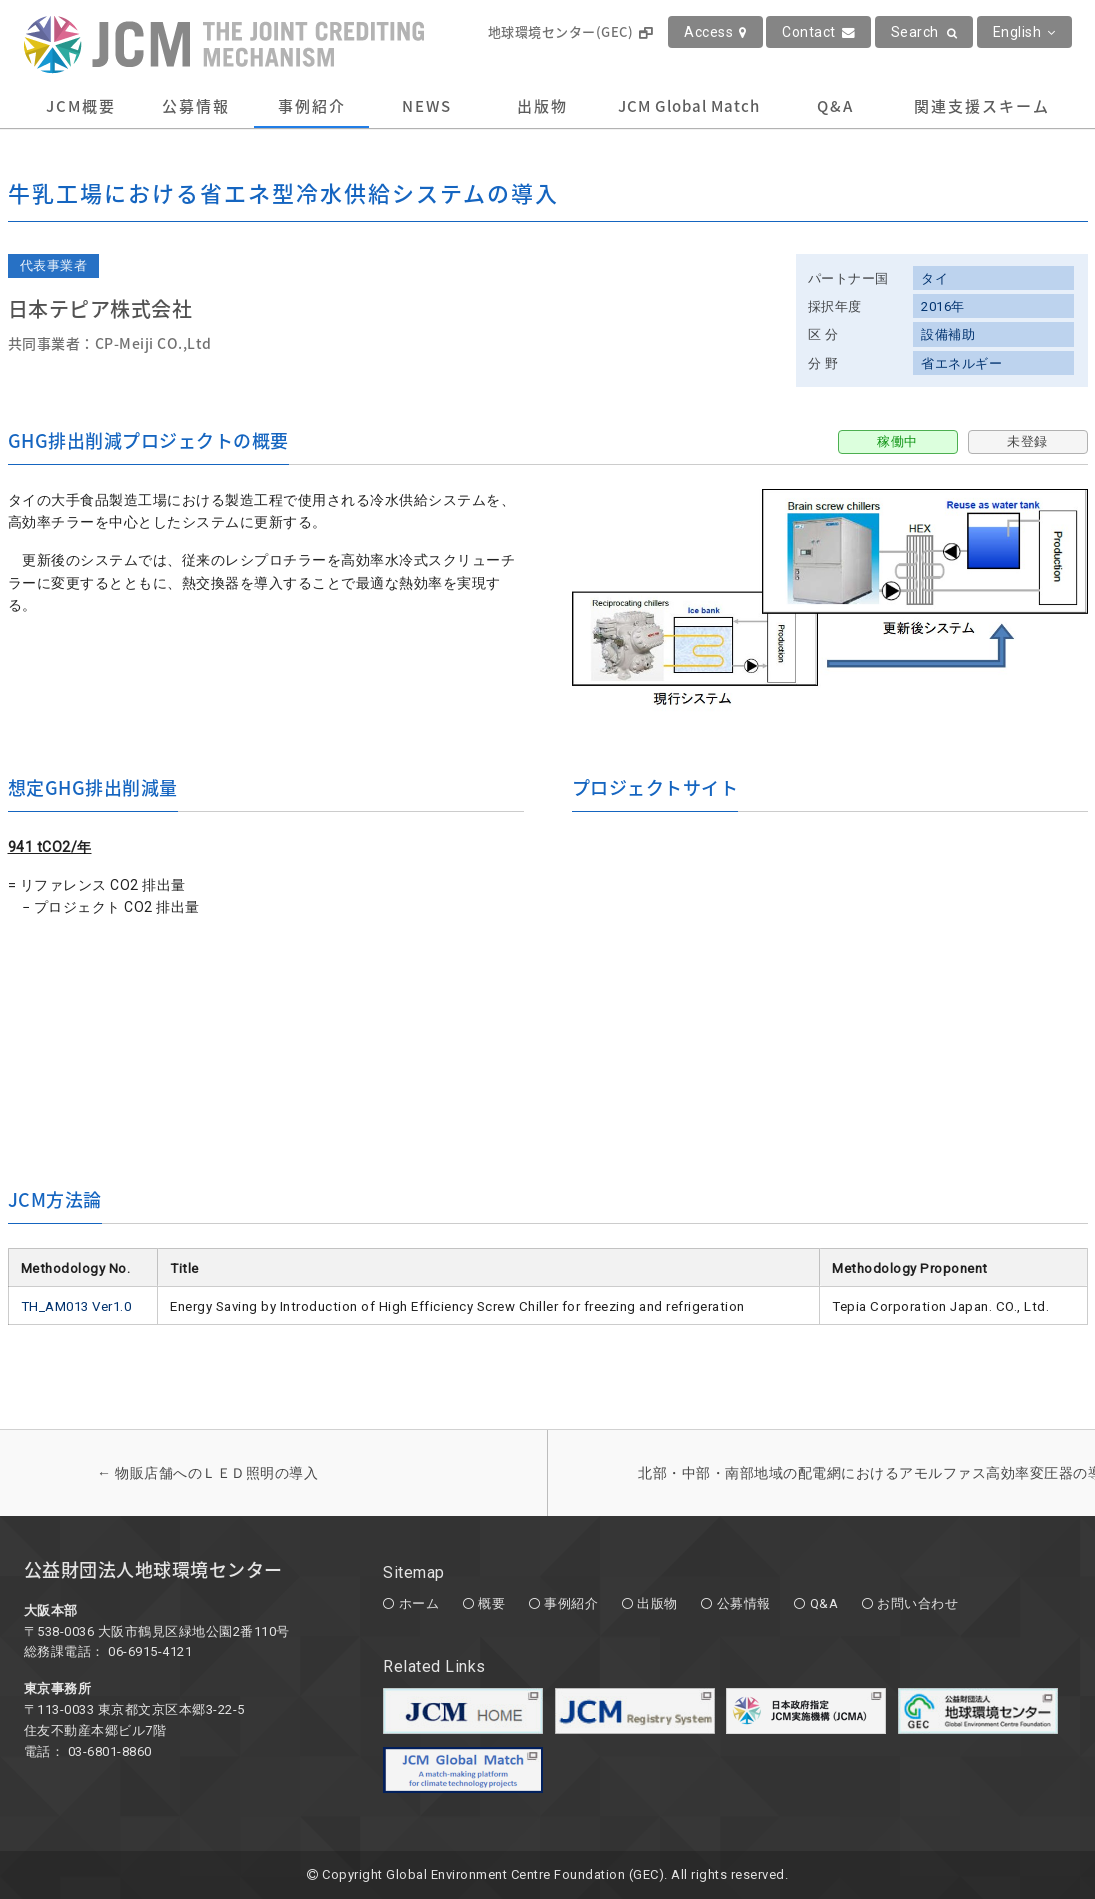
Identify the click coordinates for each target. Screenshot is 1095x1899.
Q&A (835, 106)
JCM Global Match (689, 106)
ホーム (419, 1603)
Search (924, 32)
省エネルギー (961, 363)
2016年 (943, 306)
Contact (818, 32)
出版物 (542, 106)
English (1024, 32)
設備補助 (948, 334)
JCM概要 (81, 106)
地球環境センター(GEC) (570, 31)
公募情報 (196, 106)
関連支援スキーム (982, 106)
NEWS (427, 106)
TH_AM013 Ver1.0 (76, 1306)
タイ (934, 278)
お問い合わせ (917, 1603)
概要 (491, 1603)
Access (715, 32)
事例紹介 (312, 106)
